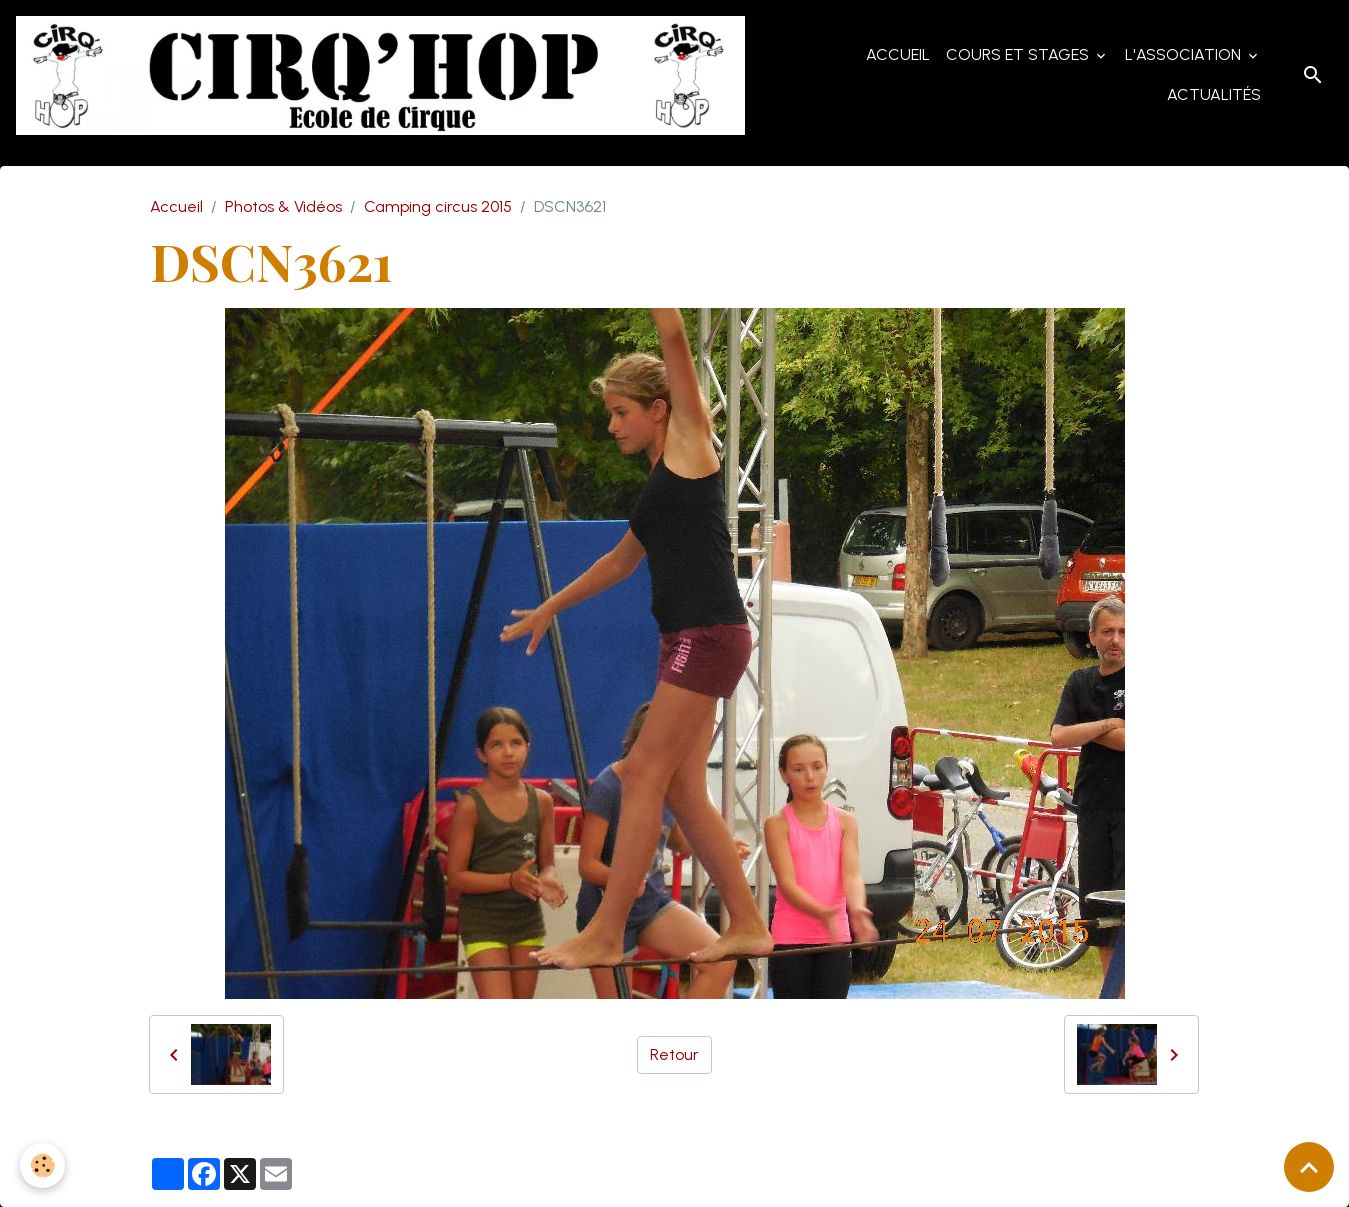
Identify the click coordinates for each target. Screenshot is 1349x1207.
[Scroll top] (1309, 1167)
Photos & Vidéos (283, 206)
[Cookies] (42, 1165)
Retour (674, 1054)
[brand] (380, 75)
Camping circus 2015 (438, 206)
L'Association (1185, 54)
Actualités (1214, 94)
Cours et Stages (1019, 54)
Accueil (898, 54)
